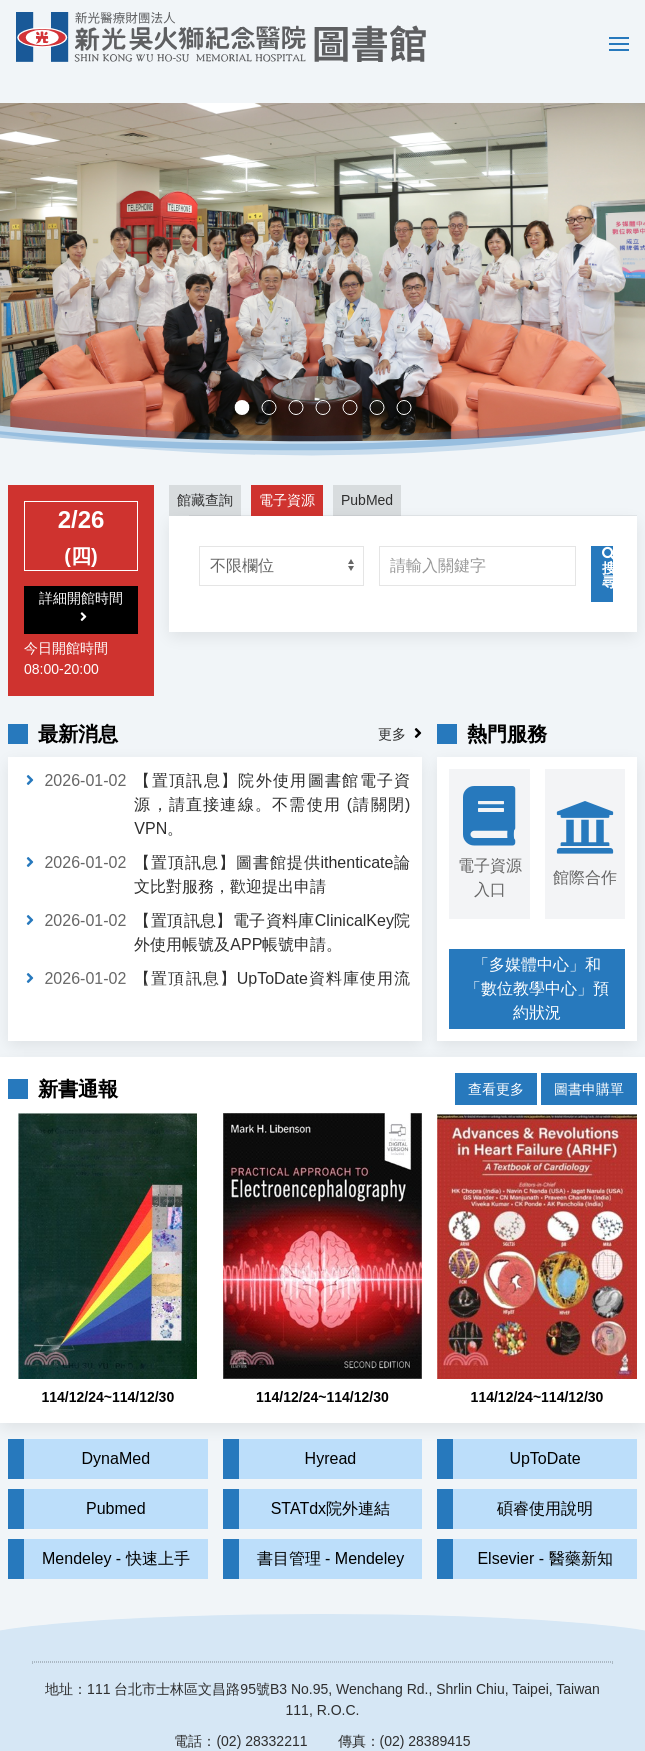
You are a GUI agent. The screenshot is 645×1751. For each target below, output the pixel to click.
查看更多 (496, 1045)
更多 (392, 705)
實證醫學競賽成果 (383, 380)
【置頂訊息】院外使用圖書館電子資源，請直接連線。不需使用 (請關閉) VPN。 (272, 775)
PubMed (367, 471)
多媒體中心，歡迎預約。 (329, 380)
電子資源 (287, 471)
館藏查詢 (205, 471)
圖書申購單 (589, 1045)
